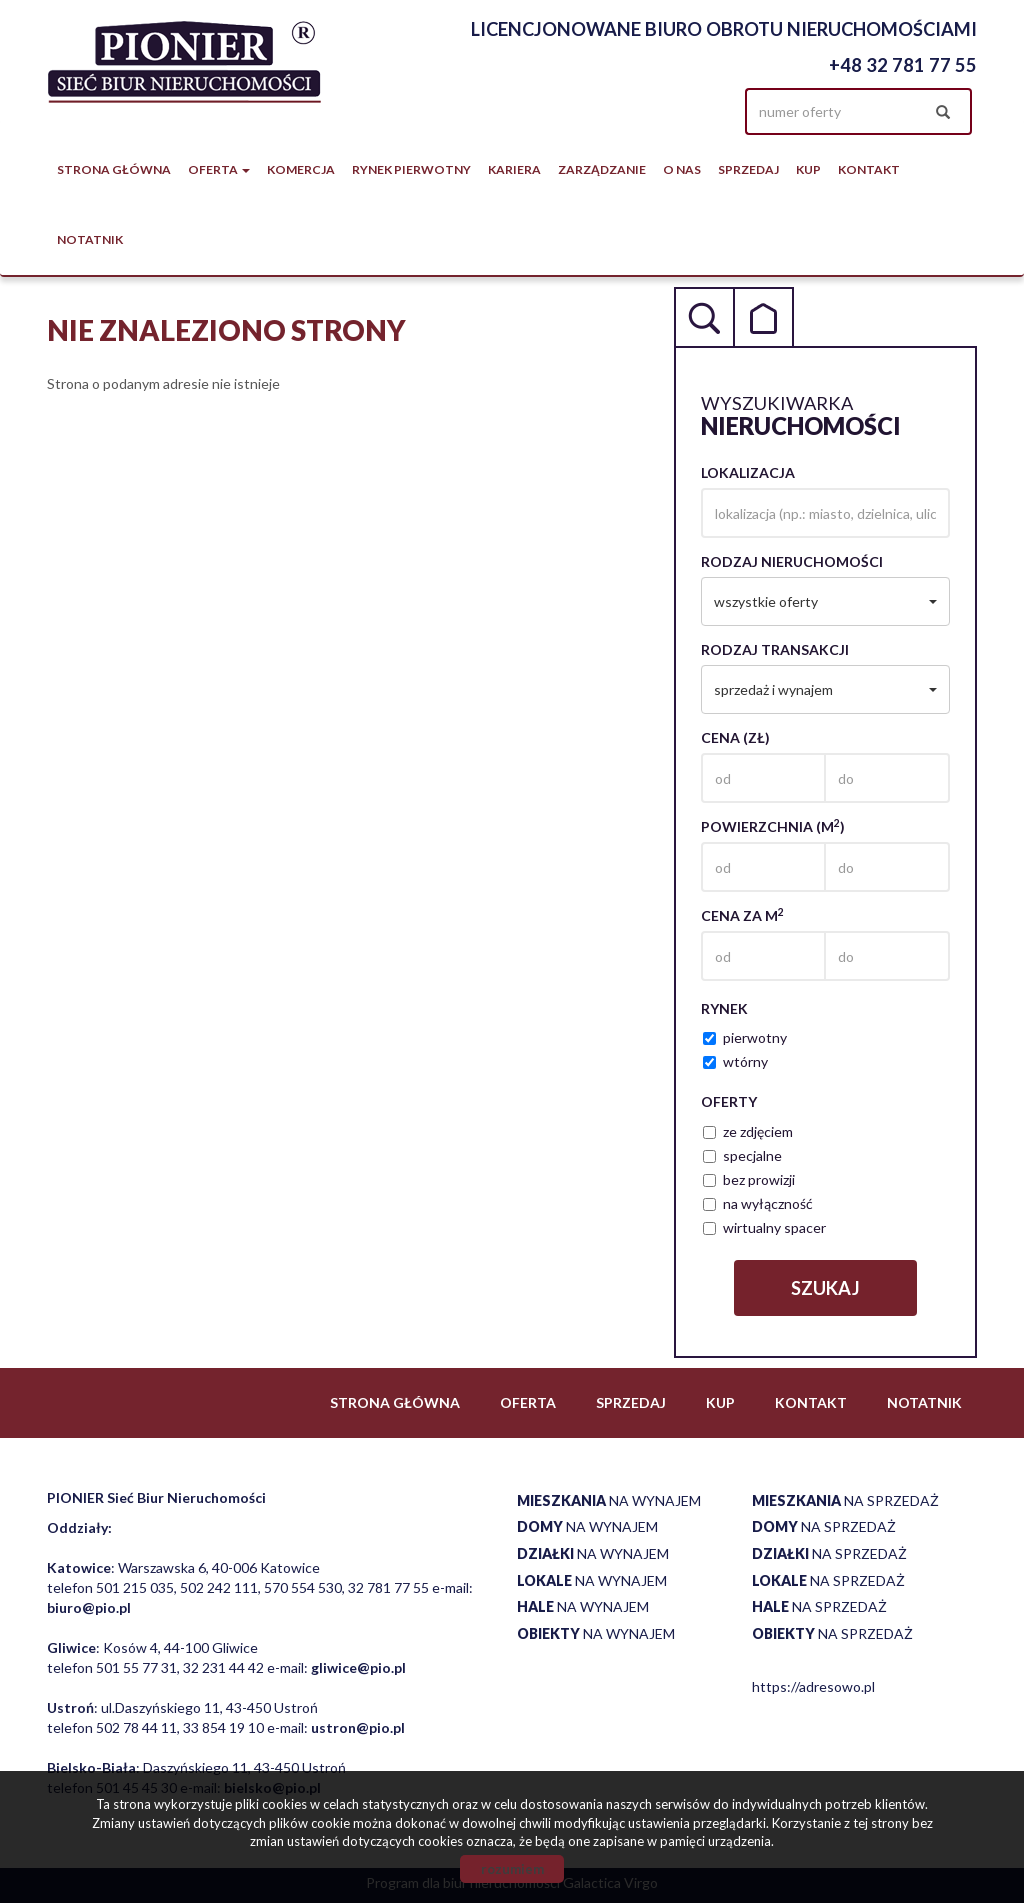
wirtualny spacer (764, 1227)
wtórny (735, 1061)
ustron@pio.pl (358, 1727)
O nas (682, 169)
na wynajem (609, 1500)
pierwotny (745, 1037)
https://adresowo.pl (813, 1686)
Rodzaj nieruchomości (792, 561)
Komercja (301, 169)
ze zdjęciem (748, 1131)
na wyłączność (758, 1203)
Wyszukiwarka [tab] (704, 317)
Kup (808, 169)
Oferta (528, 1402)
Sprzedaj (748, 169)
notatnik (90, 239)
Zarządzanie (602, 169)
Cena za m (742, 915)
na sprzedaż (845, 1500)
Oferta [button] (219, 169)
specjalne (742, 1155)
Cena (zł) (735, 737)
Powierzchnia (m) (773, 826)
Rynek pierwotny (411, 169)
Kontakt (869, 169)
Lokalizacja (748, 472)
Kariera (514, 169)
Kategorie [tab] (764, 317)
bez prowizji (749, 1179)
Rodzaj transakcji (775, 649)
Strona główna (114, 169)
